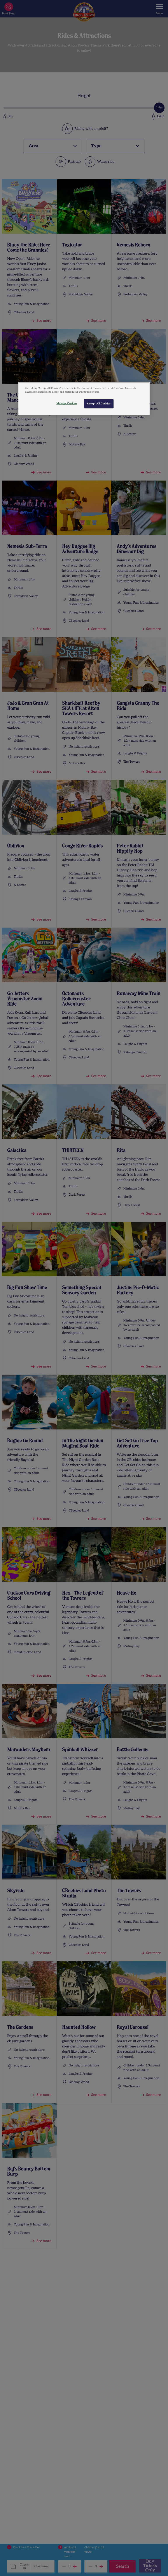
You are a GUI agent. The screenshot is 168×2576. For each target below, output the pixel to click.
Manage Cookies (66, 403)
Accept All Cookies (98, 403)
